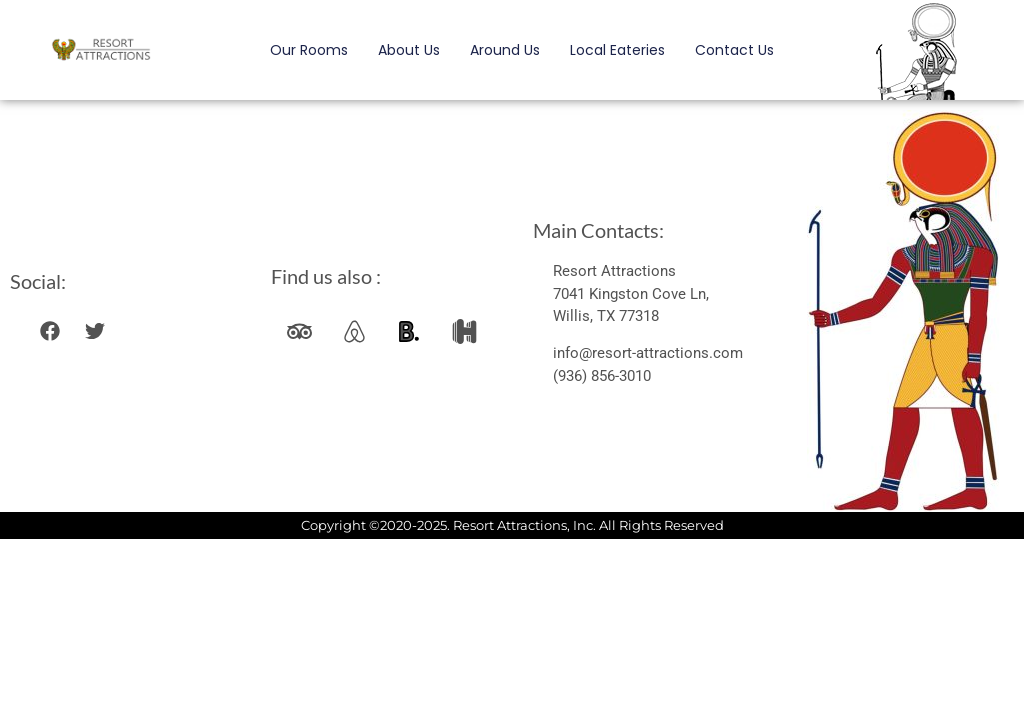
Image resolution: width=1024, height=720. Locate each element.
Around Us (505, 50)
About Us (409, 50)
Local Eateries (617, 50)
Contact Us (734, 50)
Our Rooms (309, 50)
